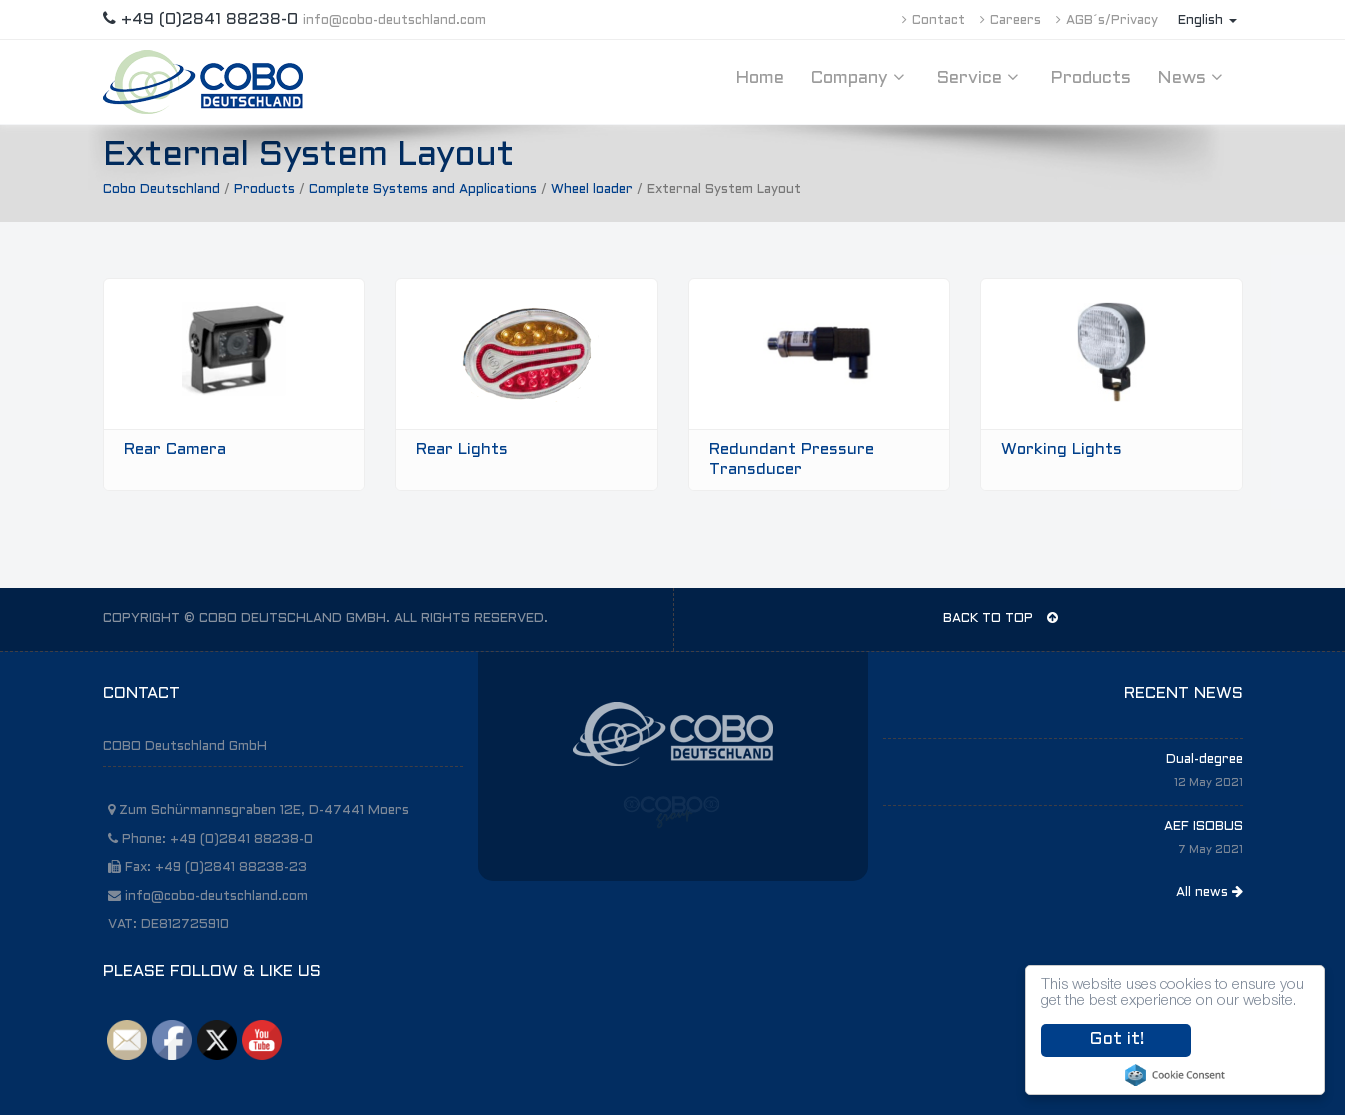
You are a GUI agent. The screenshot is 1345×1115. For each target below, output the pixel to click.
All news (1209, 892)
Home (759, 78)
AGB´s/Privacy (1107, 21)
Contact (933, 21)
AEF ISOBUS (1203, 827)
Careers (1010, 21)
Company (860, 78)
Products (1090, 78)
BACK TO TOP (1000, 618)
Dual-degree (1204, 760)
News (1192, 78)
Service (980, 78)
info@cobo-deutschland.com (394, 21)
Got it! (1116, 1040)
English (1207, 21)
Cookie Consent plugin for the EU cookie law (1175, 1075)
